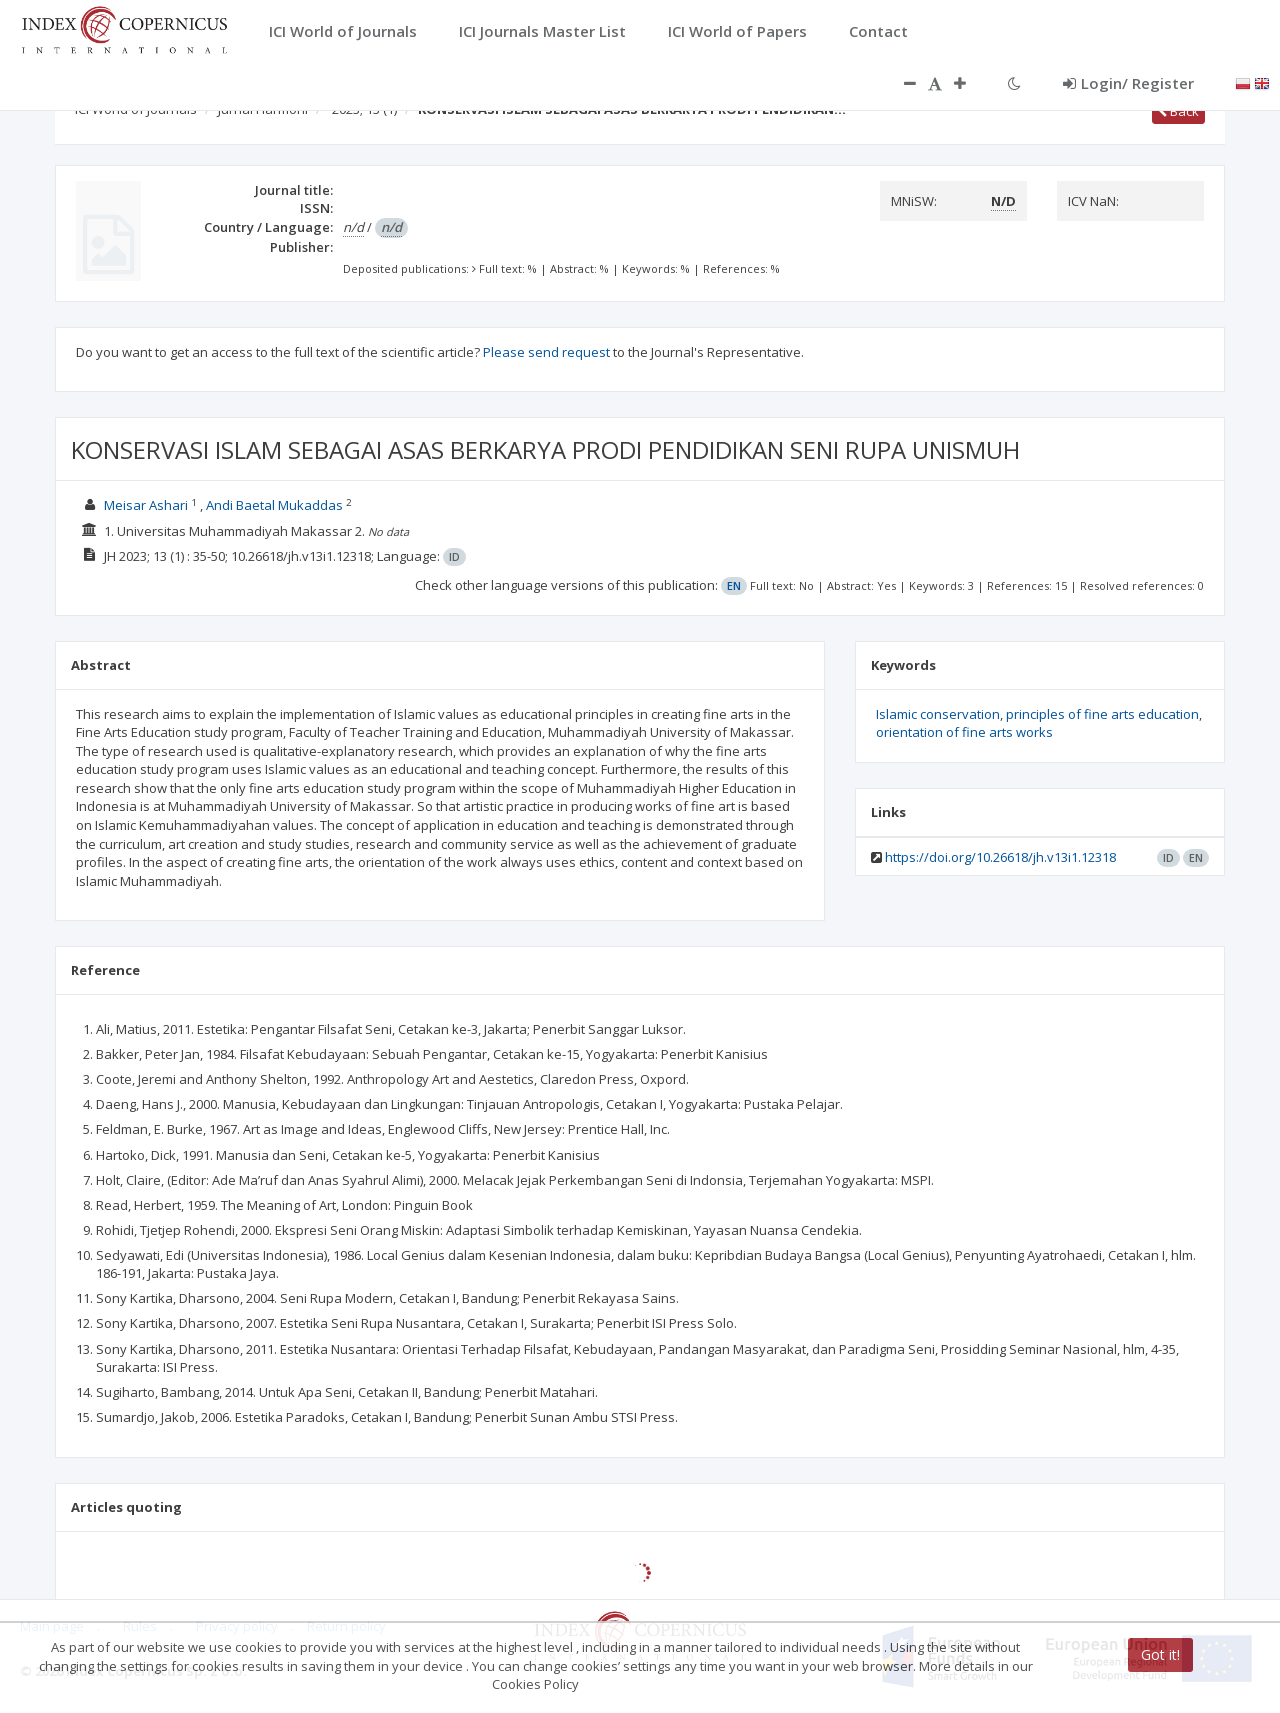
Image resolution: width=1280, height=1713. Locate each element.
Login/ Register (1128, 83)
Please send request (546, 352)
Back (1178, 111)
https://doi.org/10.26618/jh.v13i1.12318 (1000, 857)
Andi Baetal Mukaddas (274, 505)
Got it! (1160, 1654)
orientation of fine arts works (964, 732)
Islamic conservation (938, 714)
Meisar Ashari (146, 505)
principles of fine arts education (1102, 714)
